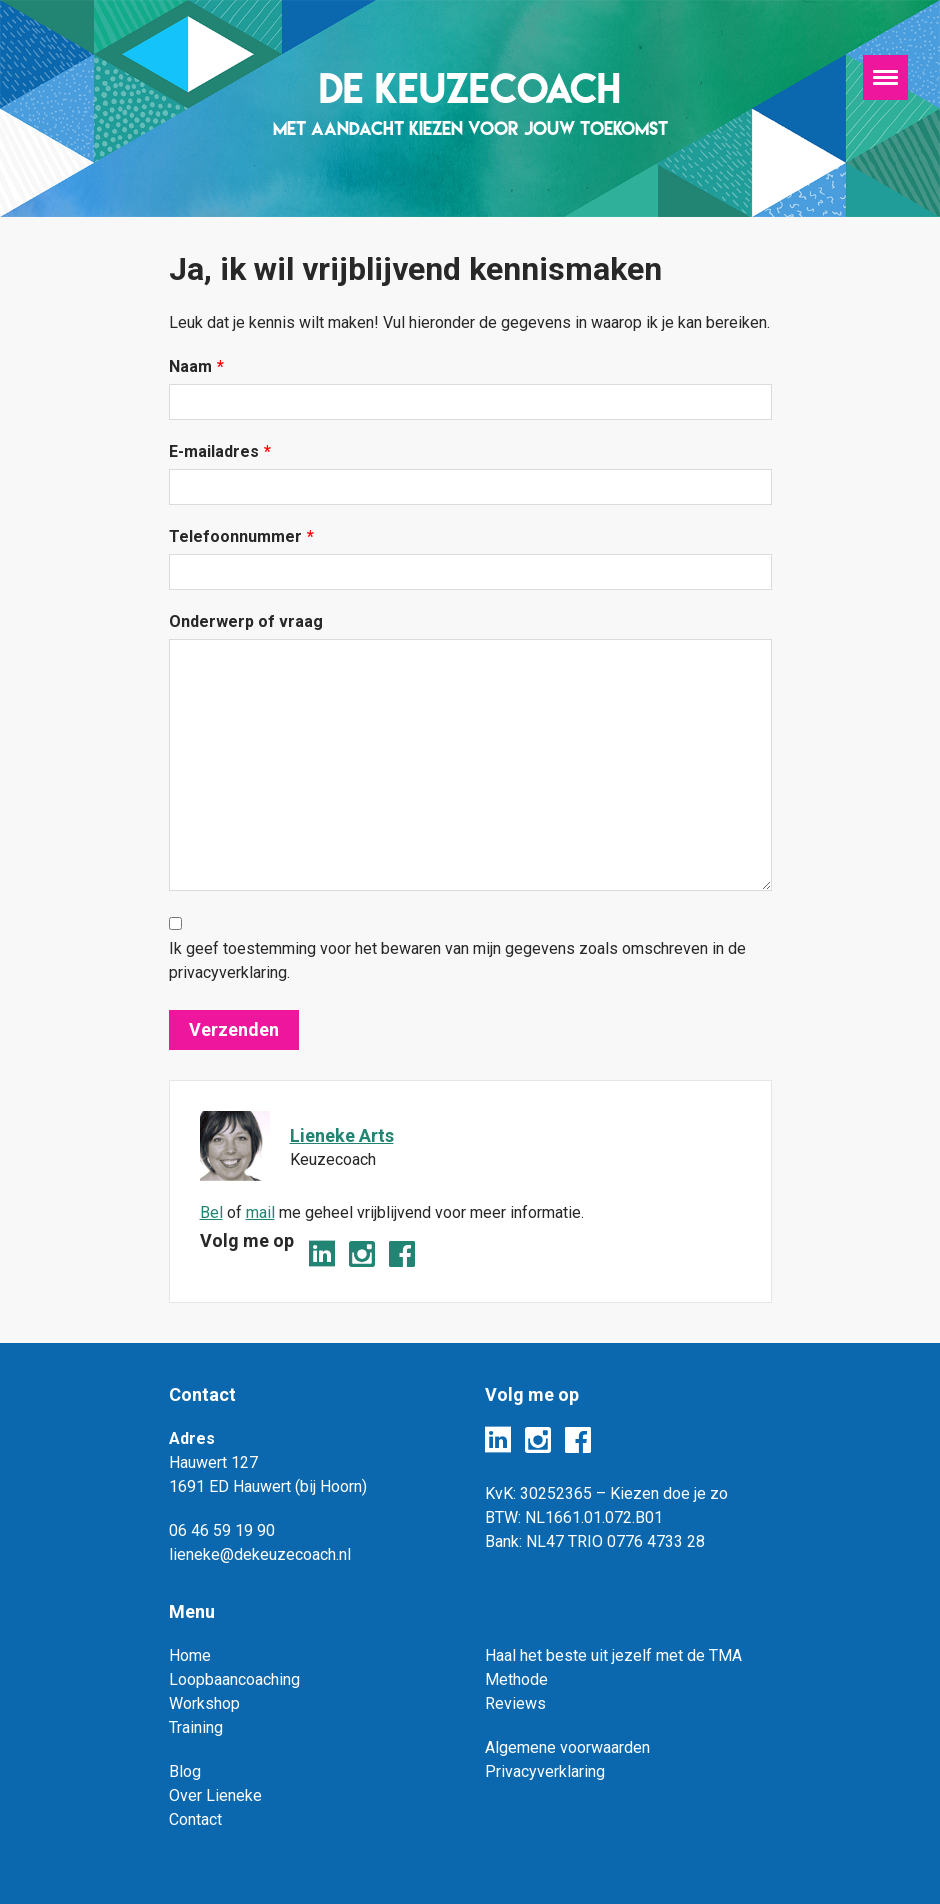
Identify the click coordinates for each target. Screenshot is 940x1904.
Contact (195, 1819)
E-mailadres (220, 452)
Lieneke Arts (342, 1135)
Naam (196, 367)
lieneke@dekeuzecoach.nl (260, 1554)
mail (260, 1212)
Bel (211, 1212)
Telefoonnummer (241, 537)
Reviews (515, 1703)
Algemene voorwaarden (567, 1747)
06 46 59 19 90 (222, 1530)
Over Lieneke (215, 1795)
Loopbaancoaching (234, 1679)
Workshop (204, 1703)
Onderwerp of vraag (246, 621)
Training (196, 1727)
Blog (185, 1771)
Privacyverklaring (545, 1771)
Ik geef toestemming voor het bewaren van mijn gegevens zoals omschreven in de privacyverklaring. (457, 960)
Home (190, 1655)
